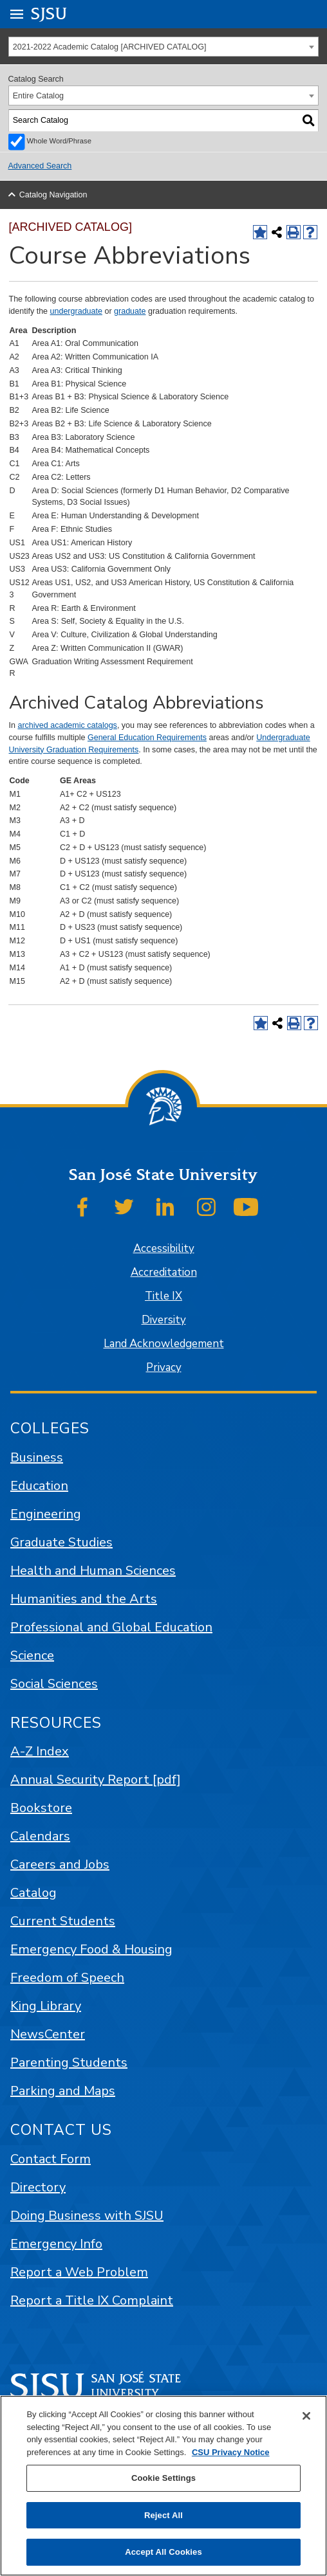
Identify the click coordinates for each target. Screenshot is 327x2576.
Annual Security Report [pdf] (95, 1779)
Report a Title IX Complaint (91, 2300)
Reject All (163, 2515)
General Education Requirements (147, 737)
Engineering (45, 1514)
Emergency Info (56, 2244)
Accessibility (163, 1248)
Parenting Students (68, 2062)
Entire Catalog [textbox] (38, 95)
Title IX (163, 1296)
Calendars (40, 1836)
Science (32, 1655)
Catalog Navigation (53, 194)
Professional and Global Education (111, 1627)
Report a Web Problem (79, 2272)
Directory (38, 2187)
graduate (129, 311)
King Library (45, 2006)
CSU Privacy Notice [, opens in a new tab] (231, 2452)
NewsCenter (47, 2034)
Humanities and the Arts (83, 1599)
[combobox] (163, 47)
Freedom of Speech (67, 1977)
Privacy (164, 1367)
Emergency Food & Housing (91, 1949)
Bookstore (41, 1808)
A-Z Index (39, 1751)
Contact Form (50, 2159)
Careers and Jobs (59, 1864)
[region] (163, 2485)
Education (39, 1485)
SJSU (49, 13)
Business (36, 1457)
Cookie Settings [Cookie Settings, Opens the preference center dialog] (163, 2478)
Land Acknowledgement (164, 1343)
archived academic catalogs (67, 725)
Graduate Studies (61, 1542)
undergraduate (76, 311)
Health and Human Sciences (93, 1570)
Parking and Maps (62, 2091)
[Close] (306, 2416)
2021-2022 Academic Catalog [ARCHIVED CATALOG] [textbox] (110, 46)
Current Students (62, 1921)
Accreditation (164, 1272)
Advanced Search (40, 165)
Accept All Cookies (163, 2552)
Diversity (164, 1319)
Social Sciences (54, 1683)
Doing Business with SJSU (87, 2215)
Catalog (33, 1892)
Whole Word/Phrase (59, 141)
